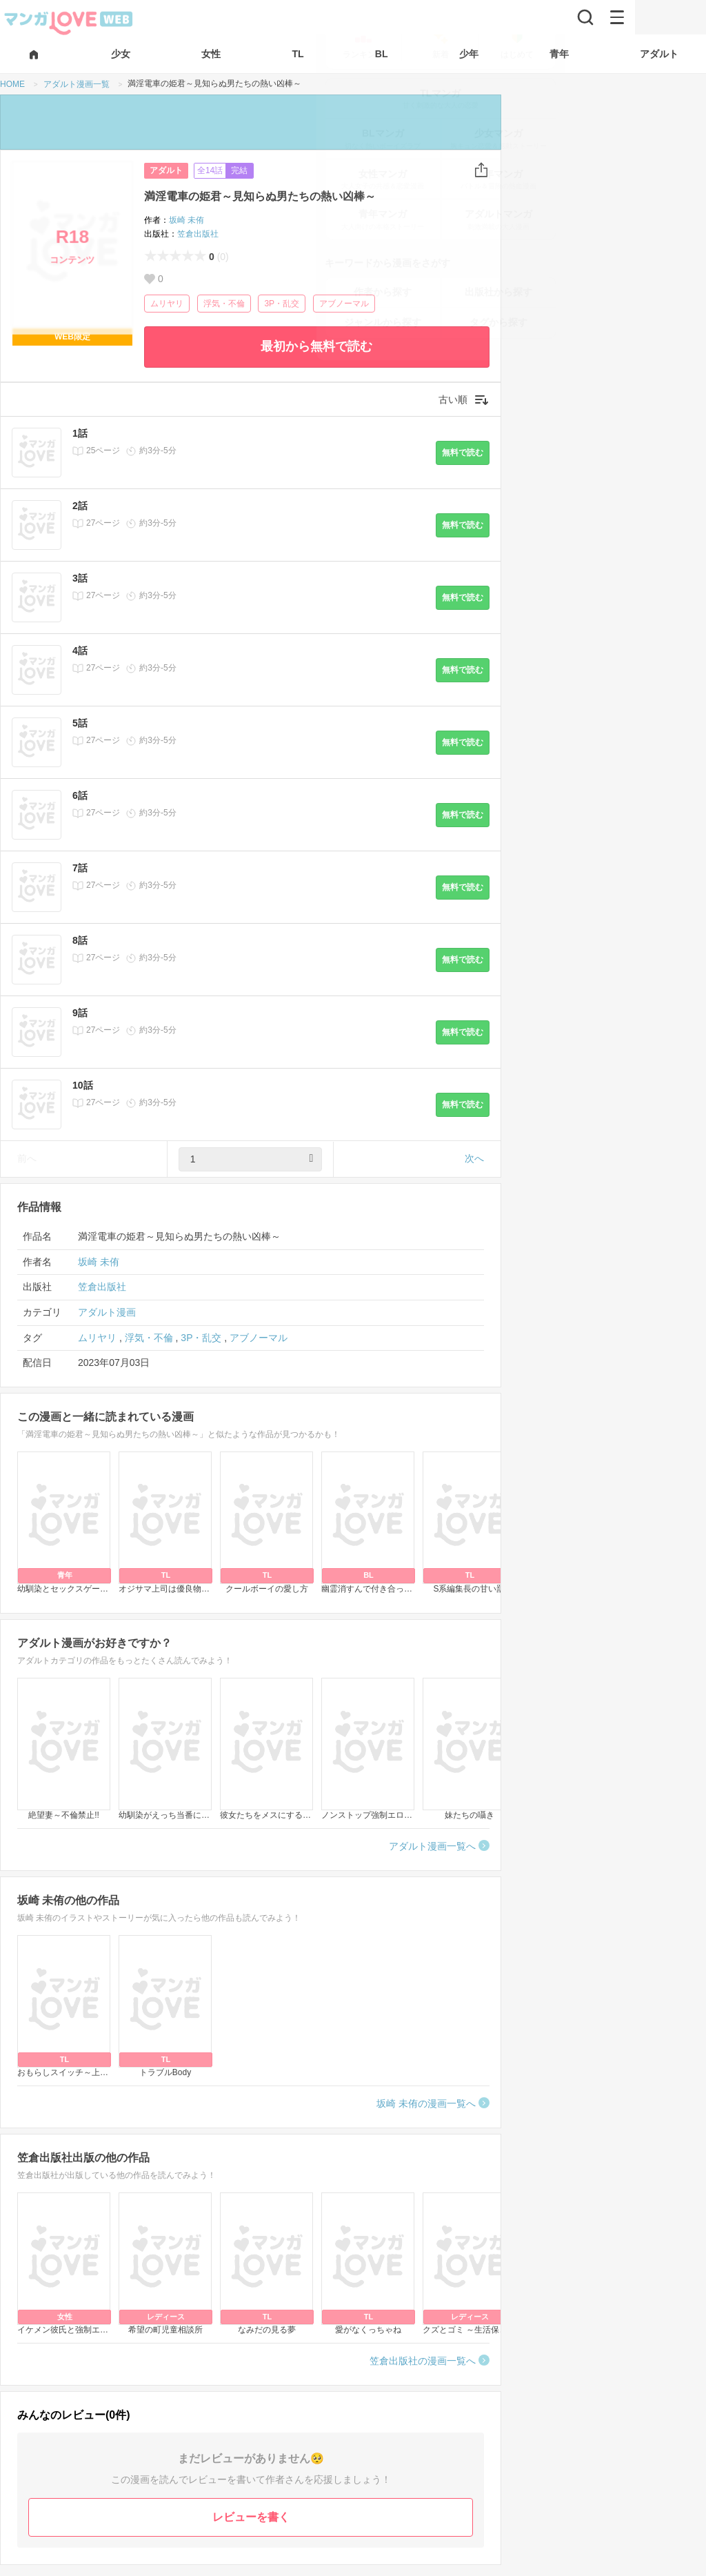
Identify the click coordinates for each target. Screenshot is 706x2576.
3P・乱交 (281, 303)
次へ (474, 1158)
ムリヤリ (166, 303)
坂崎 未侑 (186, 220)
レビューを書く (251, 2517)
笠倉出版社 (198, 234)
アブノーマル (344, 303)
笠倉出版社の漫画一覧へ (423, 2360)
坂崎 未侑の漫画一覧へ (426, 2103)
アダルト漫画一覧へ (432, 1846)
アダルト (166, 170)
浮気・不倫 (224, 303)
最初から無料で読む (316, 346)
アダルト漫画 (107, 1312)
